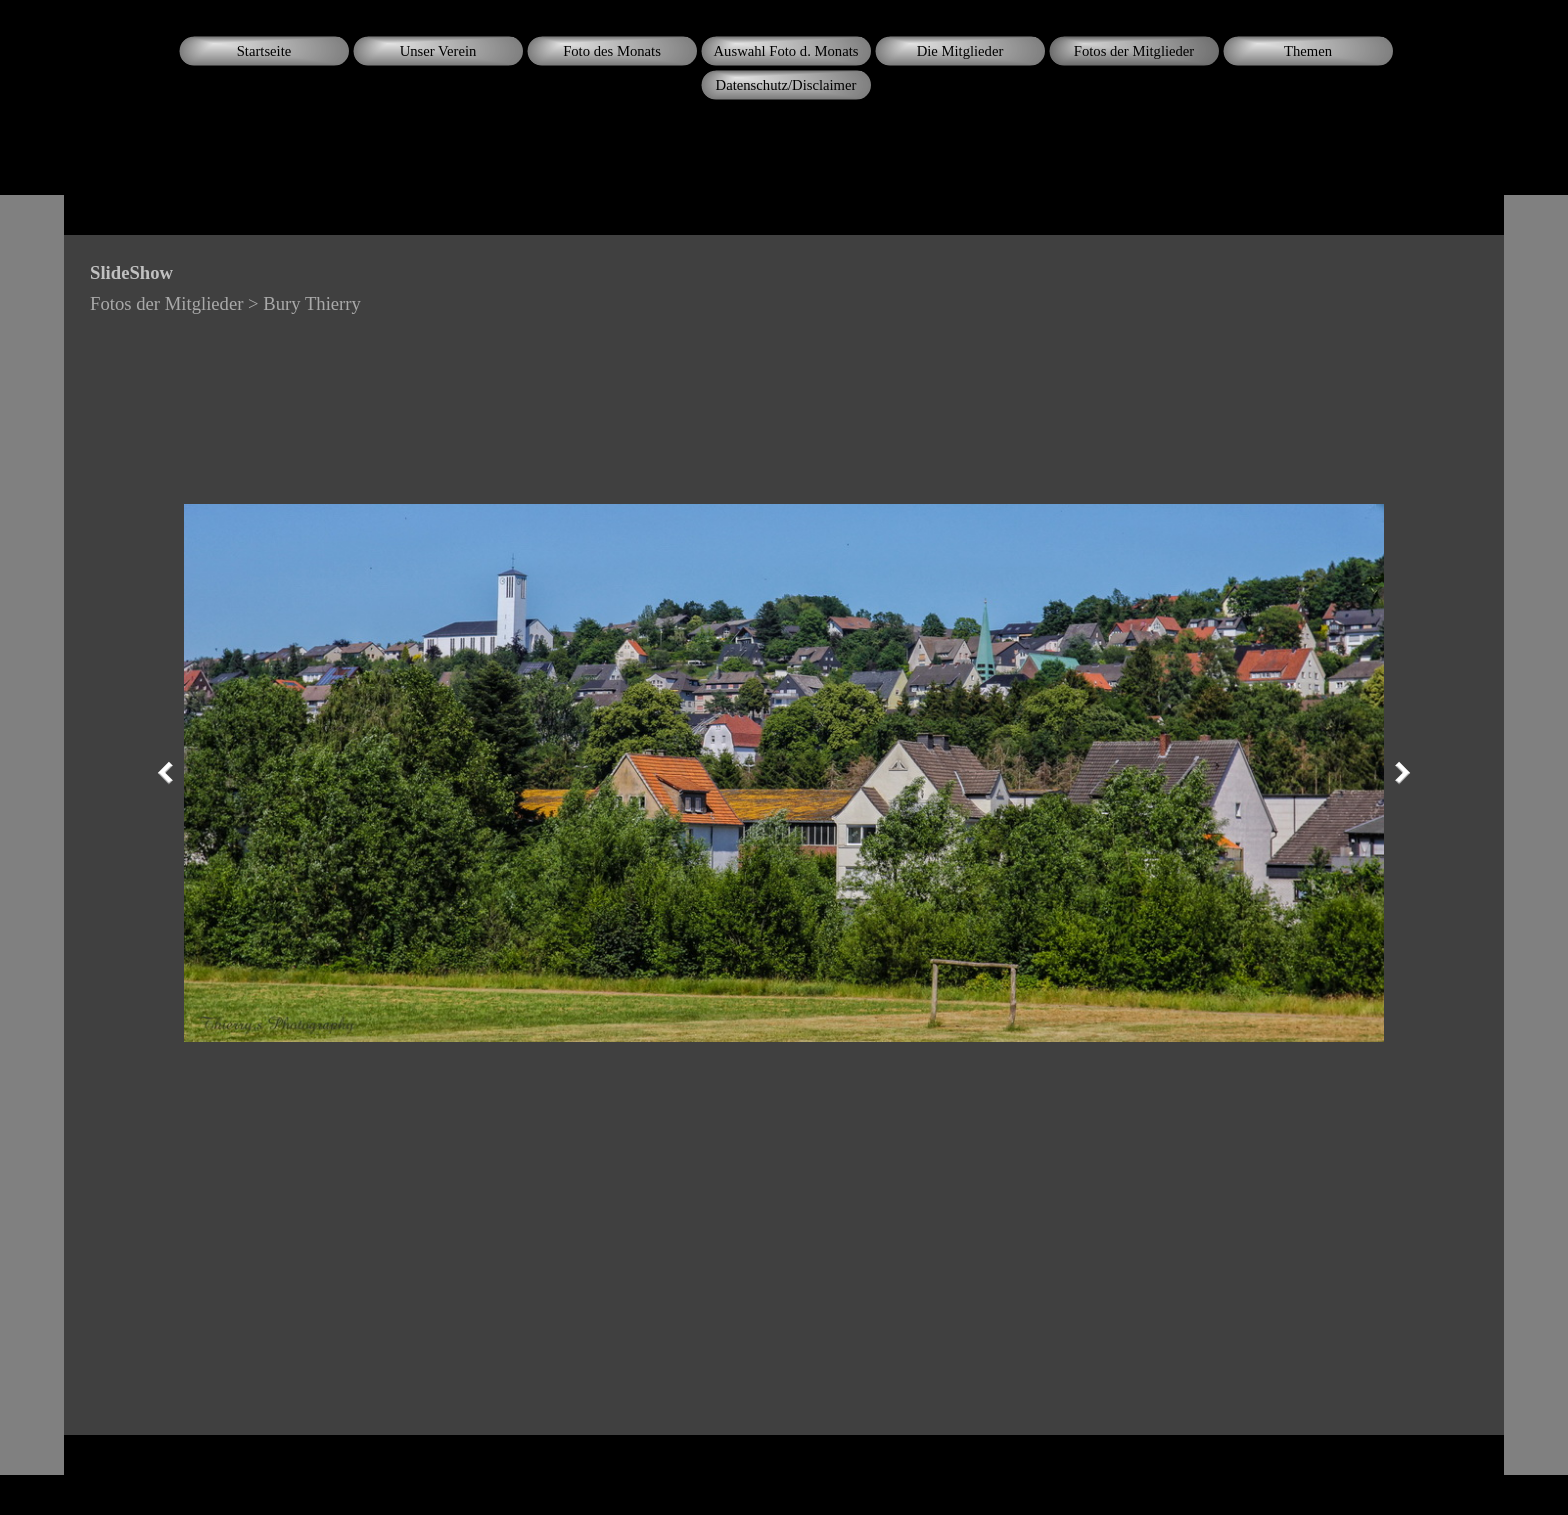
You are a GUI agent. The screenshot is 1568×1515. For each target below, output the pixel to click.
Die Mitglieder (960, 51)
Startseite (264, 51)
